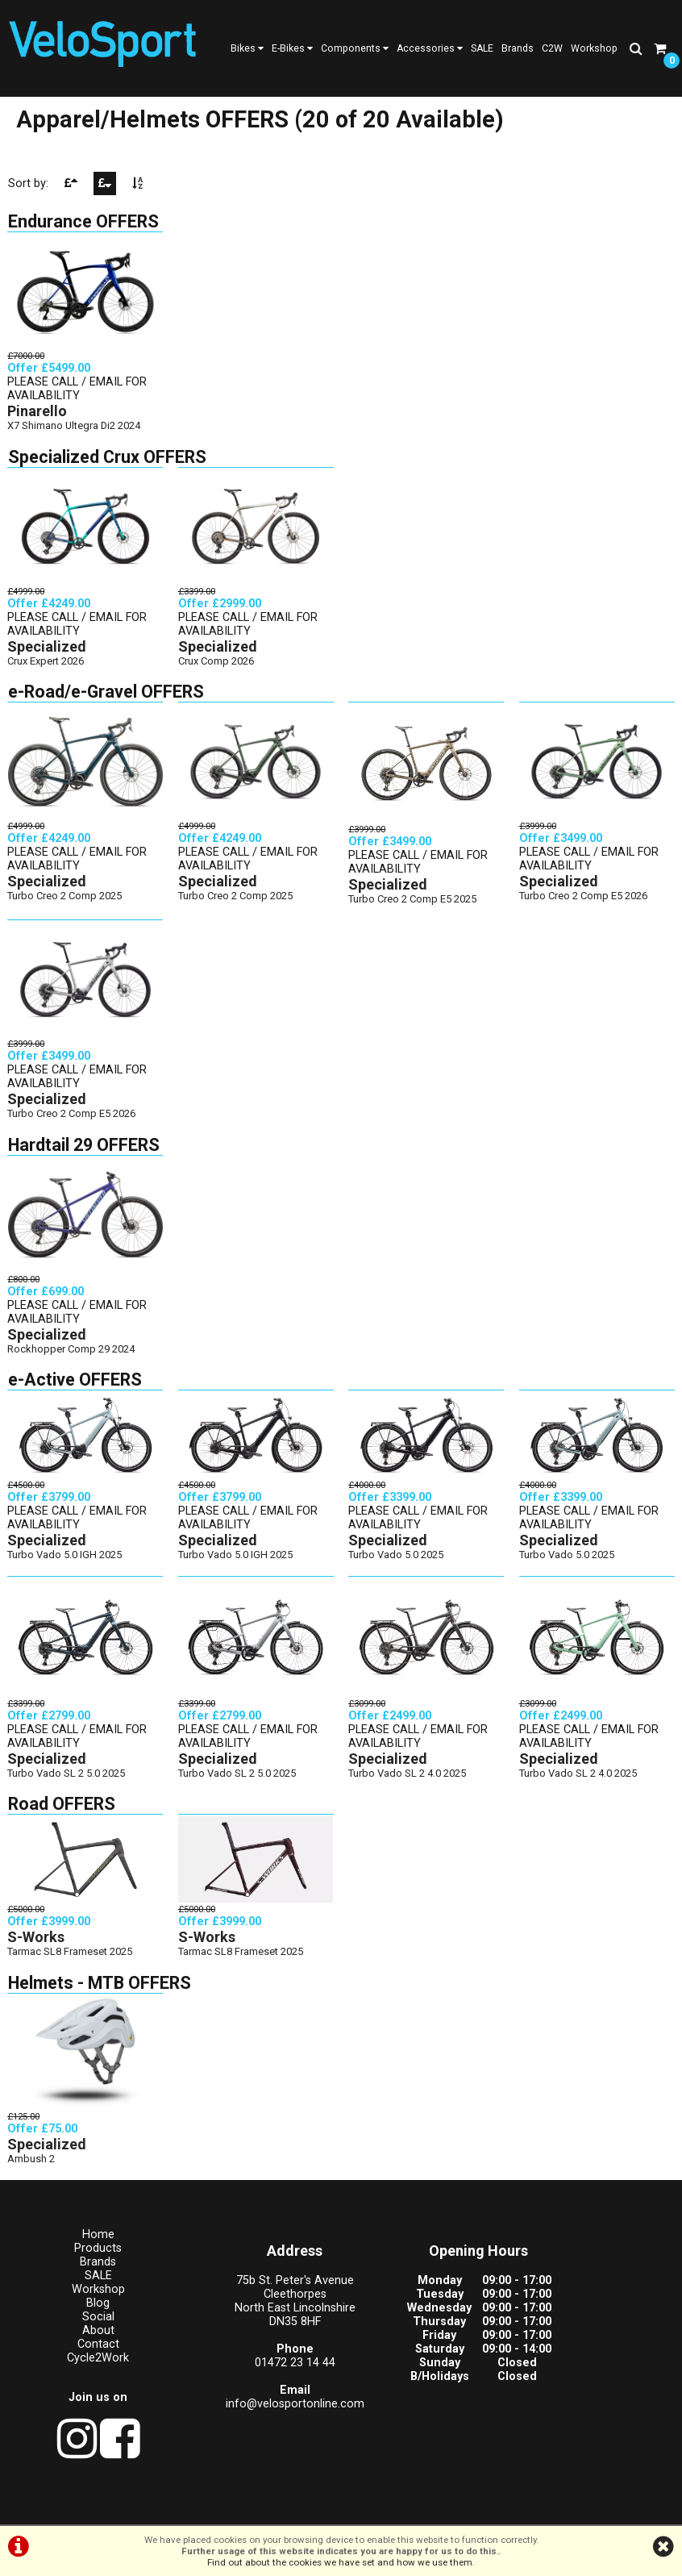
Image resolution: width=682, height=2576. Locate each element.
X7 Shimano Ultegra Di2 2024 (74, 438)
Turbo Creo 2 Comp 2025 (65, 907)
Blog (85, 2313)
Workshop (594, 48)
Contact (85, 2354)
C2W (552, 48)
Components (355, 48)
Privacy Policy (362, 2509)
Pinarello (38, 423)
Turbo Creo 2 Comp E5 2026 (584, 907)
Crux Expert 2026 (46, 673)
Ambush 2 (32, 2167)
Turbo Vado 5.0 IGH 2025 (65, 1565)
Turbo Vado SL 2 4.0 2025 (408, 1782)
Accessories (430, 48)
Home (85, 2245)
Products (85, 2258)
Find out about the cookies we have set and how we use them (339, 2562)
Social (85, 2327)
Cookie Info (437, 2509)
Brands (517, 48)
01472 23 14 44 (255, 2373)
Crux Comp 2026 (217, 673)
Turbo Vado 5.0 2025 (396, 1565)
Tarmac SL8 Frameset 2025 (70, 1960)
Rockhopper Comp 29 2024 (71, 1359)
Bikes (247, 48)
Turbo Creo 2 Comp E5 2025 (413, 911)
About (85, 2341)
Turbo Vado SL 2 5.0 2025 (67, 1782)
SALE (482, 48)
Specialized (47, 658)
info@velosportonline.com (255, 2414)
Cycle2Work (85, 2368)
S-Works (36, 1945)
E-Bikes (292, 48)
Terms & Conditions (265, 2509)
